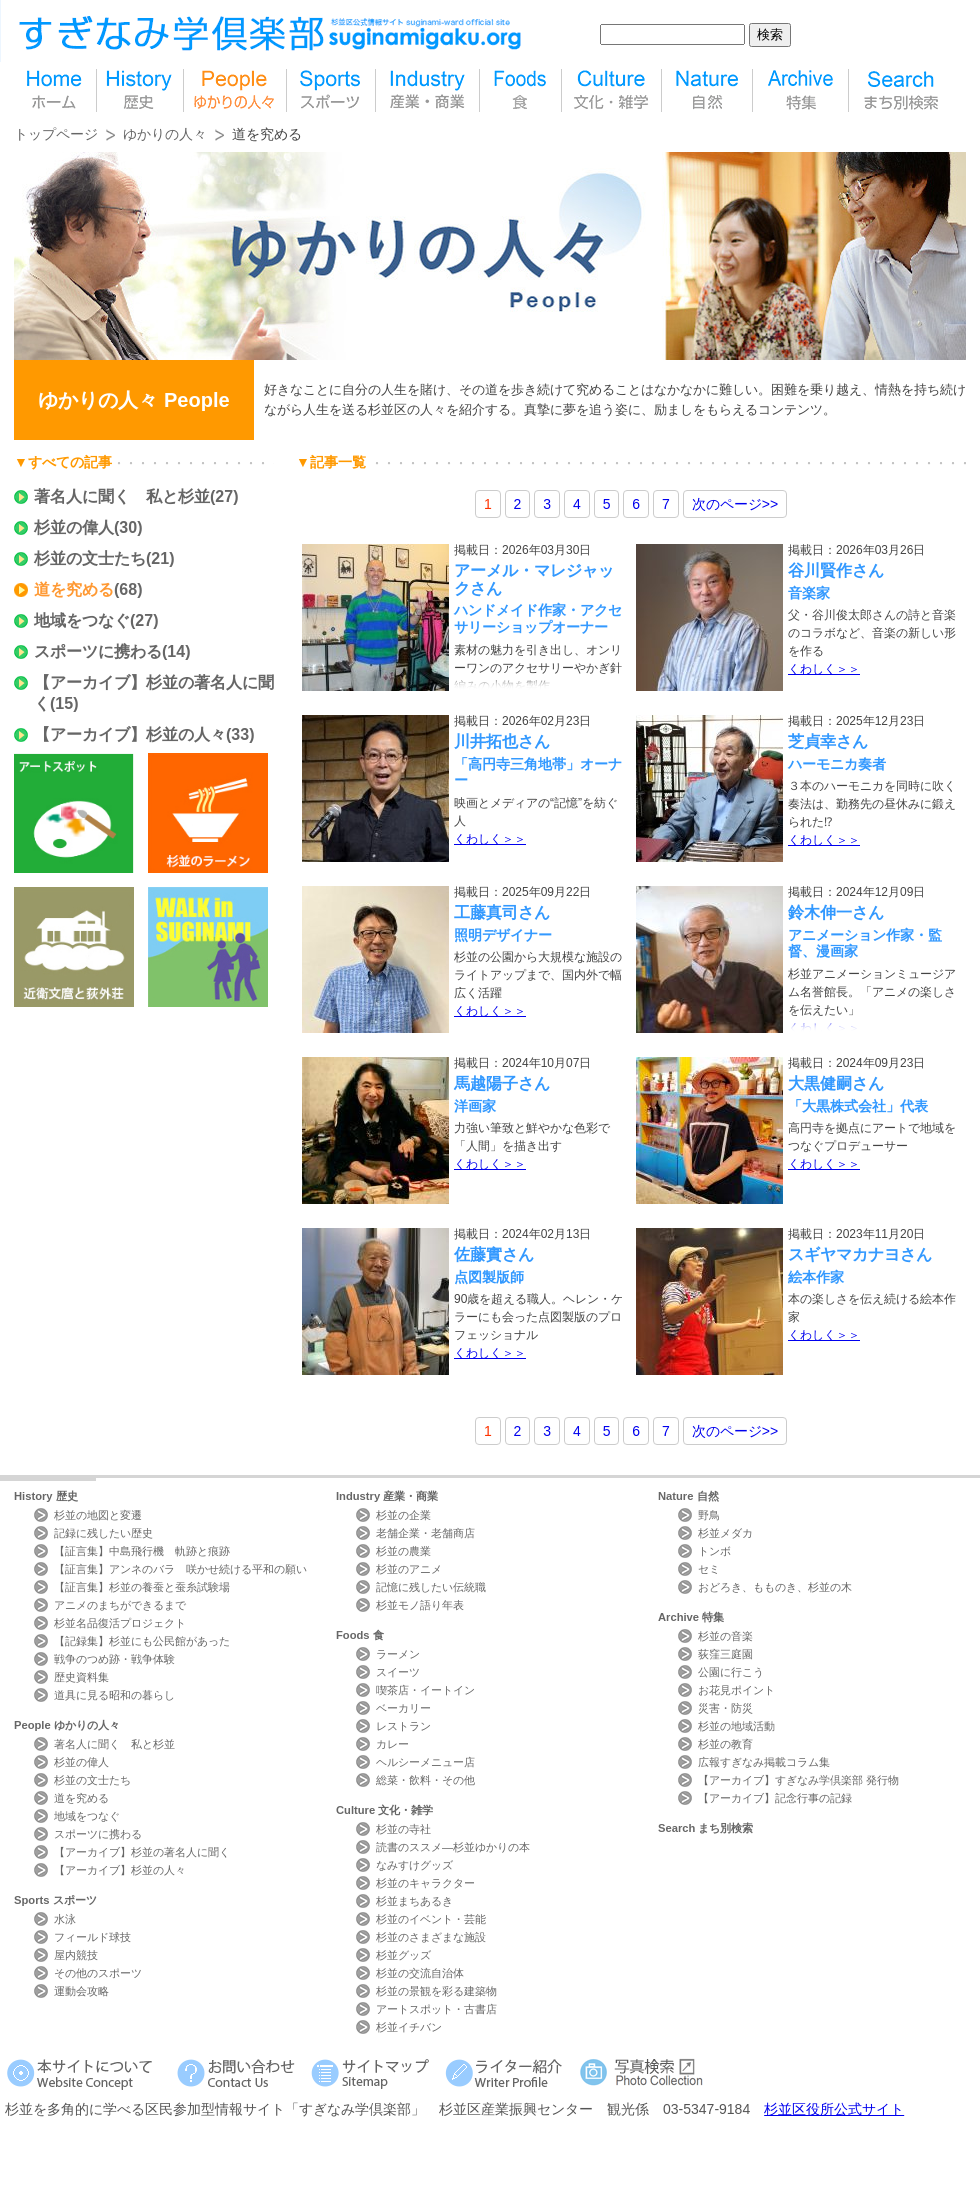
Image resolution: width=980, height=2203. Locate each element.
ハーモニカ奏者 (837, 764)
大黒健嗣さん (836, 1083)
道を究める (74, 589)
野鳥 (709, 1515)
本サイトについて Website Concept (87, 2072)
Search (705, 1828)
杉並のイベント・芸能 (431, 1919)
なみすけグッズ (414, 1865)
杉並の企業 (403, 1515)
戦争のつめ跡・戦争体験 (114, 1659)
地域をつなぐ (82, 620)
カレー (392, 1744)
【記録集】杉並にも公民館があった (142, 1641)
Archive (691, 1617)
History (46, 1496)
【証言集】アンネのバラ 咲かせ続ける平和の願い (180, 1569)
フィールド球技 (92, 1937)
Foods (360, 1635)
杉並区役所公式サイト (834, 2109)
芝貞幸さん (828, 741)
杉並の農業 (403, 1551)
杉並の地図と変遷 (98, 1515)
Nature (688, 1496)
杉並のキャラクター (425, 1883)
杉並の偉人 (74, 527)
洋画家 (475, 1106)
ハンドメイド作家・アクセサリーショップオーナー (538, 618)
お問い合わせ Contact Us (239, 2072)
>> (735, 504)
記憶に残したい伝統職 (431, 1587)
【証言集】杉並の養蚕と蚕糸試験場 (142, 1587)
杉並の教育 (725, 1744)
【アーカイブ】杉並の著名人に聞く (142, 1852)
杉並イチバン (409, 2027)
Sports (55, 1900)
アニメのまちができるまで (120, 1605)
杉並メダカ (725, 1533)
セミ (709, 1569)
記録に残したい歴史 (103, 1533)
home (55, 90)
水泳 (65, 1919)
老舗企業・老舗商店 (425, 1533)
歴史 (140, 90)
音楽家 (809, 593)
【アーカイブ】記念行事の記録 (775, 1798)
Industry (387, 1496)
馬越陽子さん (502, 1083)
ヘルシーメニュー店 (425, 1762)
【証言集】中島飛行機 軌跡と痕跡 (142, 1551)
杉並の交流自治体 (420, 1973)
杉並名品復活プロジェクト (120, 1623)
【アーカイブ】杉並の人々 (130, 734)
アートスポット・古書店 (436, 2009)
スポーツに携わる (98, 651)
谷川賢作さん (836, 570)
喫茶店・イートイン (425, 1690)
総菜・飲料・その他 (425, 1780)
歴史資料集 (81, 1677)
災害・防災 (725, 1708)
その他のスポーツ (98, 1973)
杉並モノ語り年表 (420, 1605)
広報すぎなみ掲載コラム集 (764, 1762)
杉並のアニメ (409, 1569)
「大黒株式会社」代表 (858, 1106)
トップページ (56, 134)
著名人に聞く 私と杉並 (122, 496)
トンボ (714, 1551)
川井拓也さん (502, 741)
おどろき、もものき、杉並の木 (775, 1587)
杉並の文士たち (90, 558)
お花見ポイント (736, 1690)
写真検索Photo (642, 2072)
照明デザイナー (503, 935)
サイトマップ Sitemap (373, 2072)
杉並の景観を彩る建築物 (436, 1991)
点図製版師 (489, 1277)
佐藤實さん (494, 1254)
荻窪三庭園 (725, 1654)
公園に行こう (731, 1672)
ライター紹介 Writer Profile (507, 2072)
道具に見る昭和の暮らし (114, 1695)
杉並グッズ (403, 1955)
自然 (707, 90)
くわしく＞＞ (824, 669)
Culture (384, 1810)
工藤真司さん (502, 912)
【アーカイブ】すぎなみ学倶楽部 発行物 (798, 1780)
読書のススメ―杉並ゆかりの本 (453, 1847)
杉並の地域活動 (736, 1726)
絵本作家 (816, 1277)
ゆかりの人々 (165, 134)
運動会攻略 (81, 1991)
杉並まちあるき (414, 1901)
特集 (800, 90)
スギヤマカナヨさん (860, 1254)
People (67, 1725)
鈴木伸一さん (836, 912)
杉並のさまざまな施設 (431, 1937)
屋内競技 (76, 1955)
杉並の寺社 (403, 1829)
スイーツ (398, 1672)
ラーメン (398, 1654)
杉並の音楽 (725, 1636)
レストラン (403, 1726)
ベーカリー (403, 1708)
